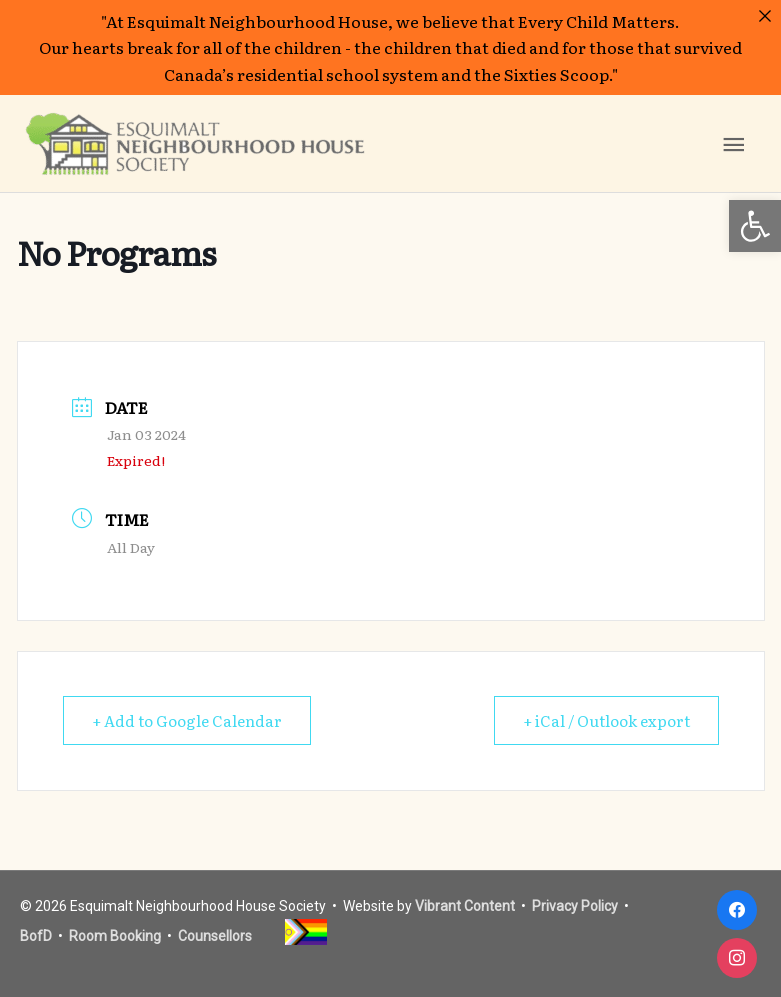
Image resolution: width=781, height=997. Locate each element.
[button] (755, 226)
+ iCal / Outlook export (606, 720)
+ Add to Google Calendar (187, 720)
